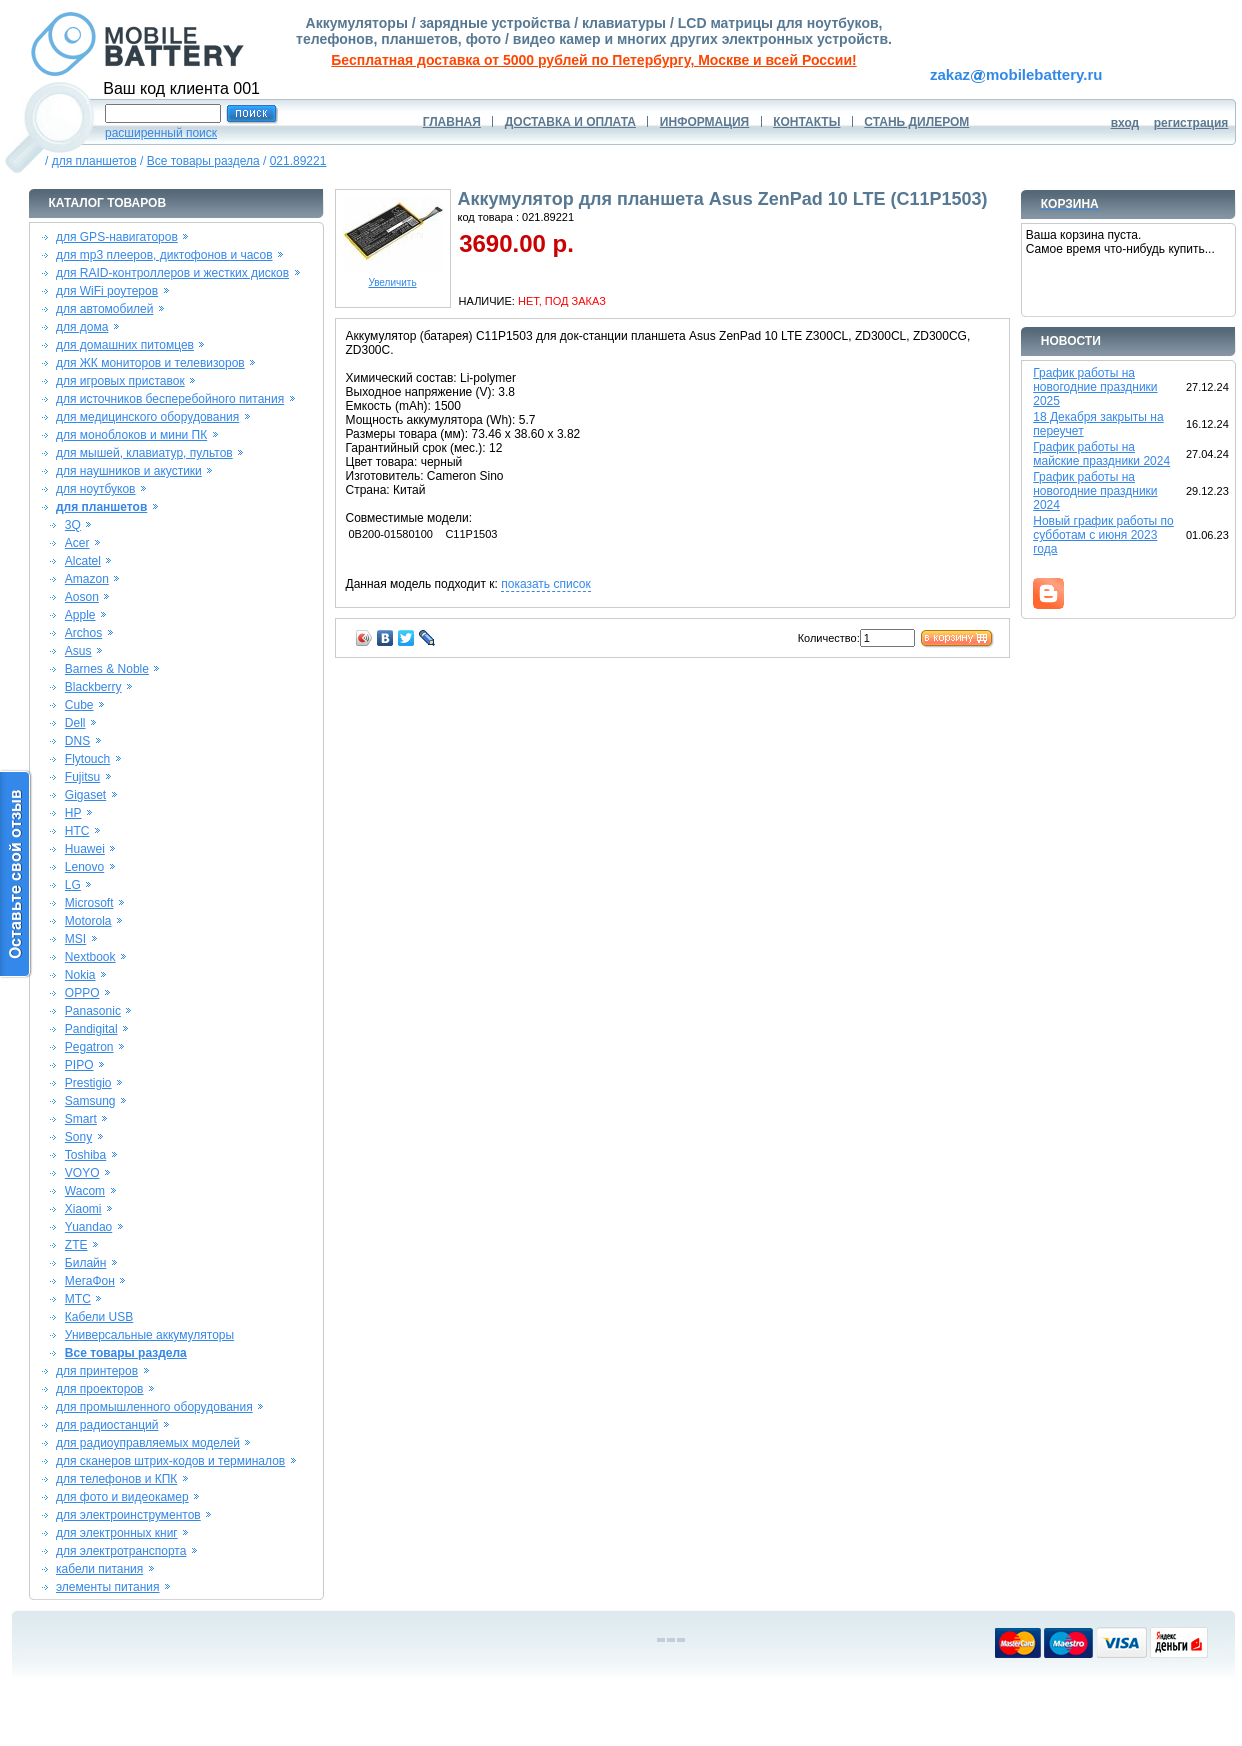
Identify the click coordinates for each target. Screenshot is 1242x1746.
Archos (83, 633)
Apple (80, 615)
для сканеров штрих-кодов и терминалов (170, 1461)
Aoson (82, 597)
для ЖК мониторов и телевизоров (150, 363)
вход (1125, 123)
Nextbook (90, 957)
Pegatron (89, 1047)
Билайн (86, 1263)
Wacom (85, 1191)
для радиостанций (107, 1425)
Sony (78, 1137)
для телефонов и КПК (116, 1479)
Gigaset (85, 795)
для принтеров (97, 1371)
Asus (78, 651)
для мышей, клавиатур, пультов (144, 453)
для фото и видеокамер (122, 1497)
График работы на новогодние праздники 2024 (1095, 491)
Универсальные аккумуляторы (149, 1335)
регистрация (1191, 123)
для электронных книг (117, 1533)
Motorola (88, 921)
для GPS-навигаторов (117, 237)
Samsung (90, 1101)
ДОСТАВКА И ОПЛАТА (570, 122)
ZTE (76, 1245)
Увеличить (393, 278)
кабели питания (99, 1569)
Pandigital (91, 1029)
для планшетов (94, 161)
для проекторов (100, 1389)
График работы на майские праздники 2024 (1101, 454)
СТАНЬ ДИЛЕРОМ (916, 122)
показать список (545, 584)
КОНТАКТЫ (806, 122)
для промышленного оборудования (154, 1407)
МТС (78, 1299)
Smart (81, 1119)
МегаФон (90, 1281)
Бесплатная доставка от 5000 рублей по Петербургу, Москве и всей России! (593, 60)
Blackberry (93, 687)
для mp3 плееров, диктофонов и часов (164, 255)
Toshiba (85, 1155)
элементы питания (108, 1587)
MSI (75, 939)
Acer (77, 543)
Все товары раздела (203, 161)
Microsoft (89, 903)
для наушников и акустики (129, 471)
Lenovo (84, 867)
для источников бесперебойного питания (170, 399)
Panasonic (93, 1011)
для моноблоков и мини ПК (131, 435)
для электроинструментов (128, 1515)
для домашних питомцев (125, 345)
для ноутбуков (96, 489)
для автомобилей (105, 309)
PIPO (79, 1065)
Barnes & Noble (107, 669)
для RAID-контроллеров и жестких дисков (172, 273)
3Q (73, 525)
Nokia (80, 975)
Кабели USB (99, 1317)
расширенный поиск (161, 133)
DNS (77, 741)
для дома (82, 327)
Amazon (87, 579)
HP (73, 813)
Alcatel (83, 561)
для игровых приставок (120, 381)
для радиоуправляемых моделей (148, 1443)
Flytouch (87, 759)
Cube (79, 705)
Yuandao (88, 1227)
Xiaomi (83, 1209)
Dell (75, 723)
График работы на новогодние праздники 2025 (1095, 387)
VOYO (82, 1173)
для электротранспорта (121, 1551)
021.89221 (298, 161)
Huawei (85, 849)
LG (73, 885)
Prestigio (88, 1083)
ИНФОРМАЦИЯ (704, 122)
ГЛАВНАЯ (452, 122)
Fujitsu (82, 777)
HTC (77, 831)
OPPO (82, 993)
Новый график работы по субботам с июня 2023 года (1103, 535)
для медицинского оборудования (147, 417)
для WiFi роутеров (107, 291)
